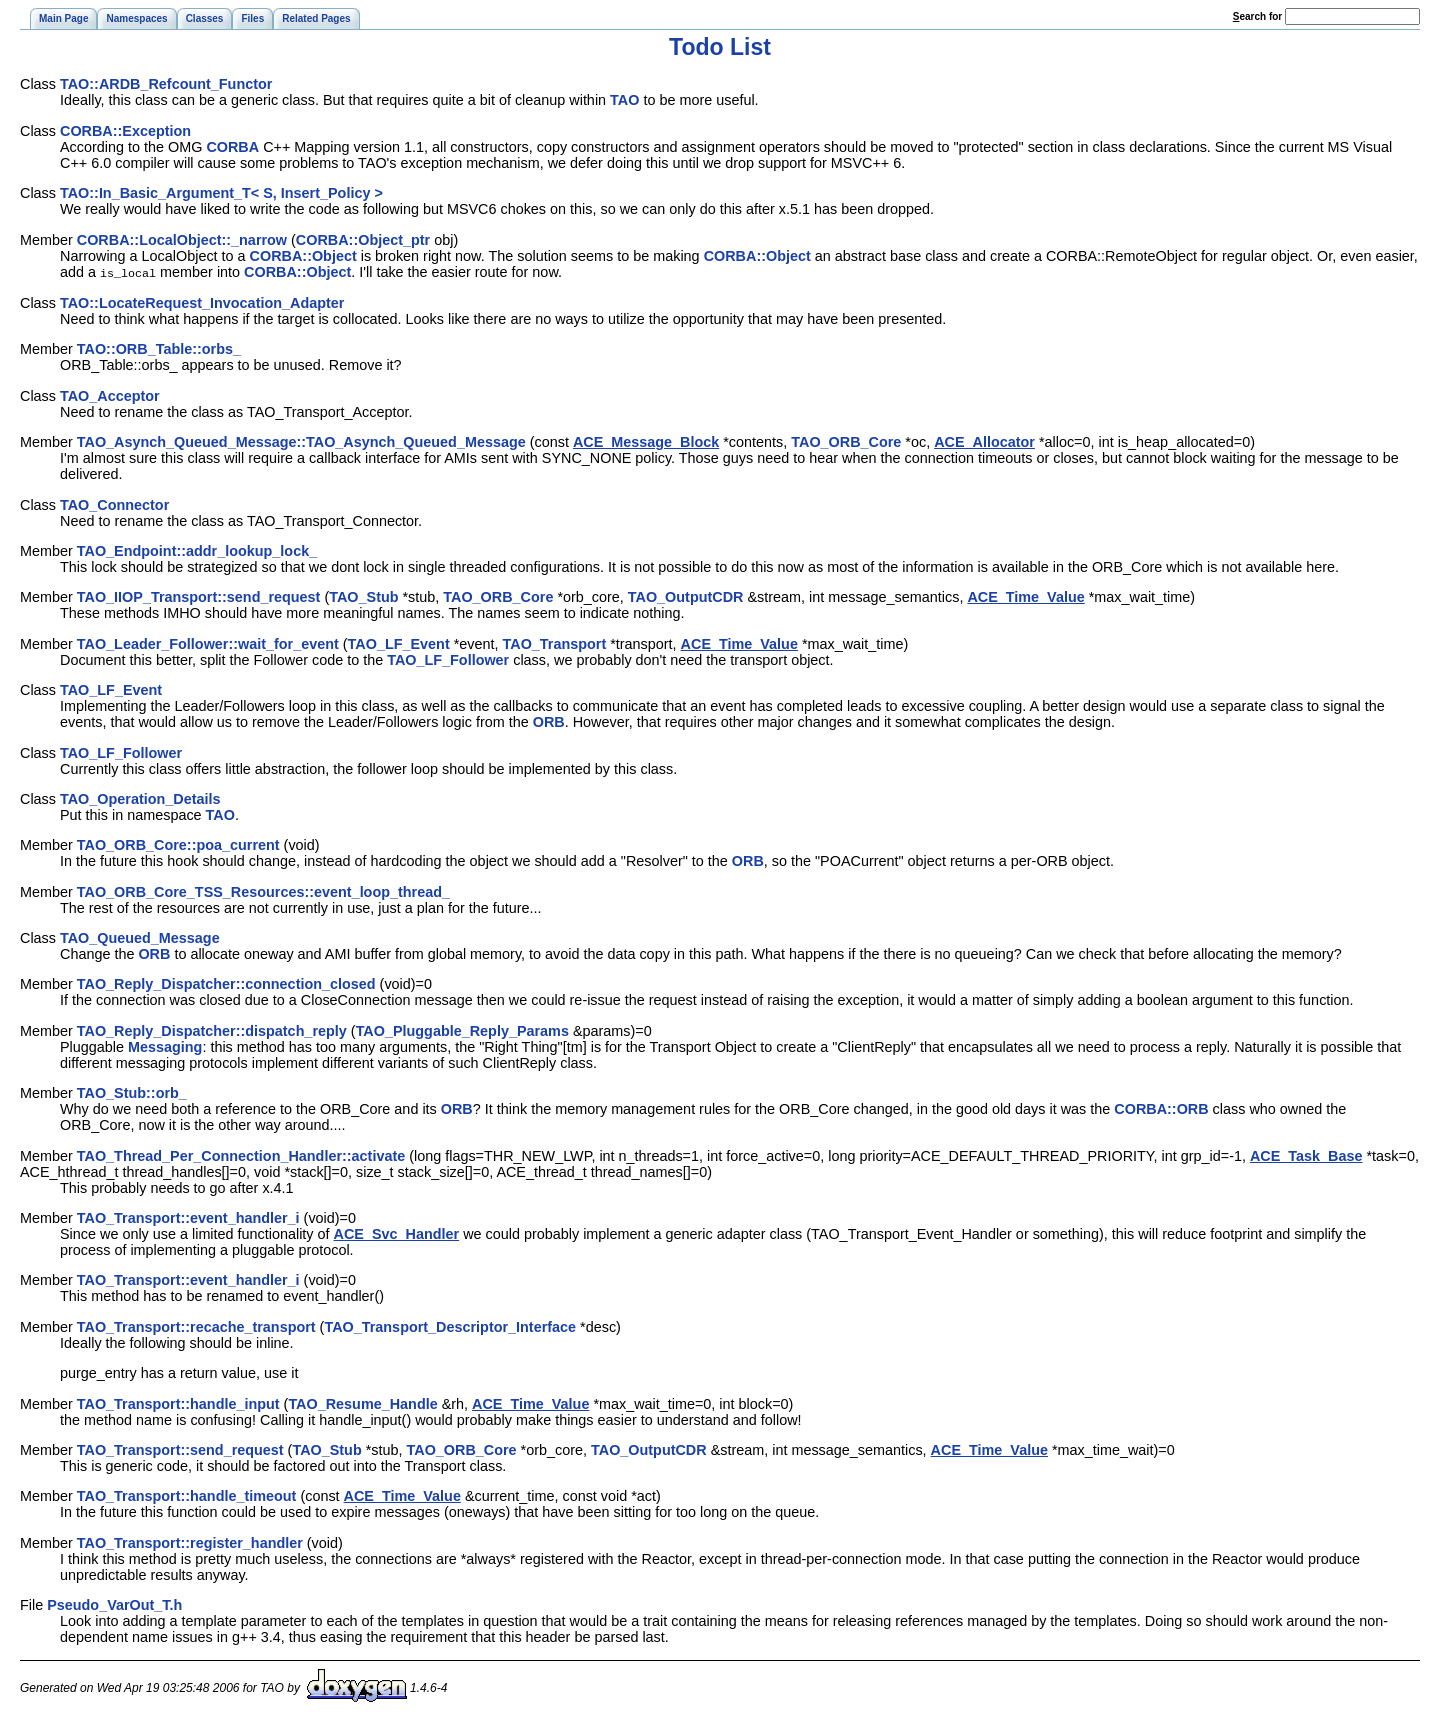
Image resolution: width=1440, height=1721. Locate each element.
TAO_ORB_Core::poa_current (178, 844)
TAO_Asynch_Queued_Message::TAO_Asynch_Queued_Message (301, 441)
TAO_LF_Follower (448, 659)
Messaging (165, 1046)
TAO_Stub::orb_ (132, 1092)
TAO (624, 100)
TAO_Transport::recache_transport (196, 1326)
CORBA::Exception (125, 131)
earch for (1257, 16)
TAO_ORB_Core (846, 441)
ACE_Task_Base (1306, 1155)
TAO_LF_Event (399, 643)
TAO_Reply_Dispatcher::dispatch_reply (212, 1030)
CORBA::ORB (1161, 1108)
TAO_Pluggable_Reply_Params (462, 1030)
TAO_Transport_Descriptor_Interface (450, 1326)
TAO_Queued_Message (140, 937)
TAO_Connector (114, 504)
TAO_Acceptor (110, 395)
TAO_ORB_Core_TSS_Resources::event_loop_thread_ (263, 891)
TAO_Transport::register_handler (190, 1542)
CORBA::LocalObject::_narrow (182, 240)
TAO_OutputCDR (686, 596)
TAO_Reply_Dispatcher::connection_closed (226, 983)
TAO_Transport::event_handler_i (188, 1217)
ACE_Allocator (984, 441)
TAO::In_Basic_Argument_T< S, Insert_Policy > (221, 193)
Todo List (720, 47)
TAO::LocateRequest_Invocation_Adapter (202, 302)
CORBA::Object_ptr (363, 240)
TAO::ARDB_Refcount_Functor (166, 84)
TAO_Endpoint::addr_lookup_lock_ (197, 550)
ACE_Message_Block (646, 441)
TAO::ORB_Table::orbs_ (159, 348)
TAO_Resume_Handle (362, 1403)
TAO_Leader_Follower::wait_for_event (208, 643)
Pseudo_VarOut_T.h (114, 1604)
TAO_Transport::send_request (180, 1449)
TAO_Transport (555, 643)
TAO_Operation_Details (140, 798)
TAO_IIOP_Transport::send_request (199, 596)
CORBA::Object (303, 256)
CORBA (232, 147)
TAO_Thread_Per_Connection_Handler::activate (241, 1155)
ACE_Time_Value (1025, 596)
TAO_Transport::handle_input (178, 1403)
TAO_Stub (363, 596)
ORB (549, 721)
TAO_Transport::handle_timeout (187, 1495)
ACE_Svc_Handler (397, 1233)
